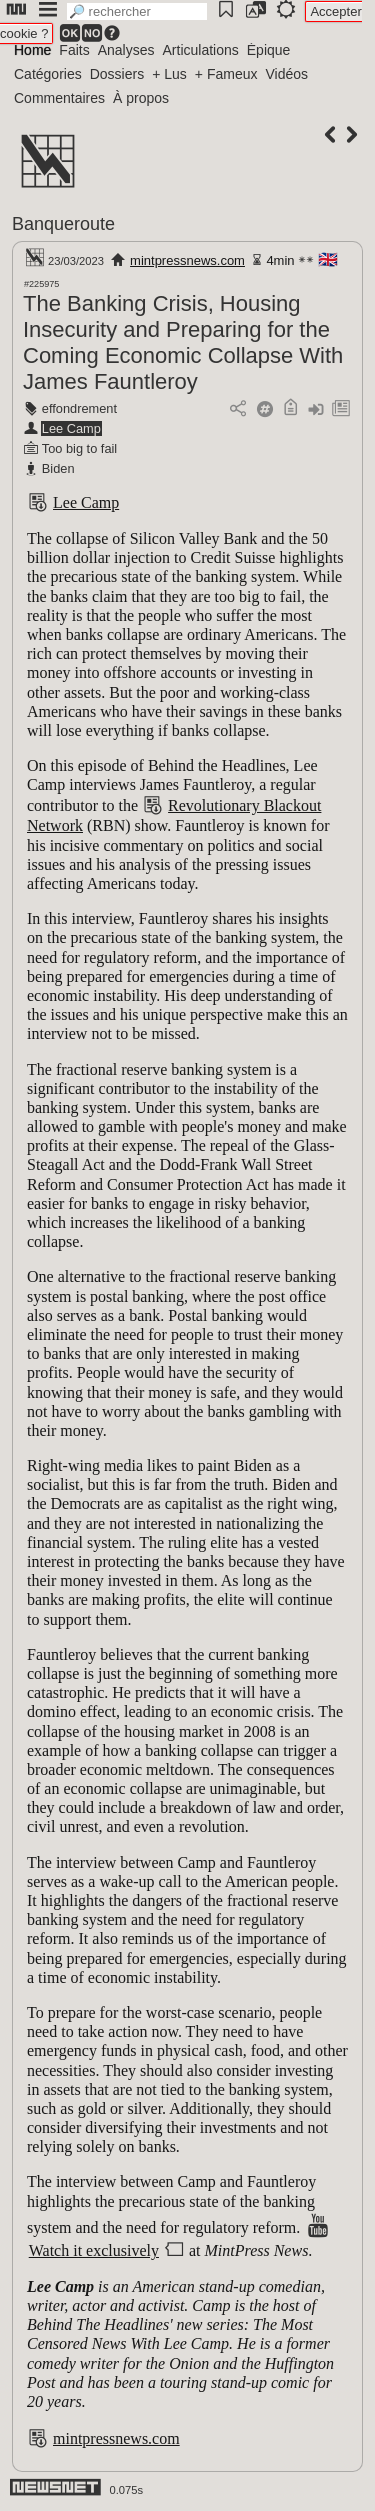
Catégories (48, 74)
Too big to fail (79, 448)
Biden (58, 468)
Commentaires (59, 98)
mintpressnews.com (187, 260)
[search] (137, 11)
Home (32, 50)
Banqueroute (63, 224)
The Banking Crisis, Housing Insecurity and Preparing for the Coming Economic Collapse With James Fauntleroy (183, 342)
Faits (74, 50)
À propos (141, 98)
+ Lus (169, 74)
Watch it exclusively (94, 2250)
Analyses (126, 50)
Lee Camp (71, 428)
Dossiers (117, 74)
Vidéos (286, 74)
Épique (269, 50)
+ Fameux (226, 74)
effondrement (79, 408)
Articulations (201, 50)
